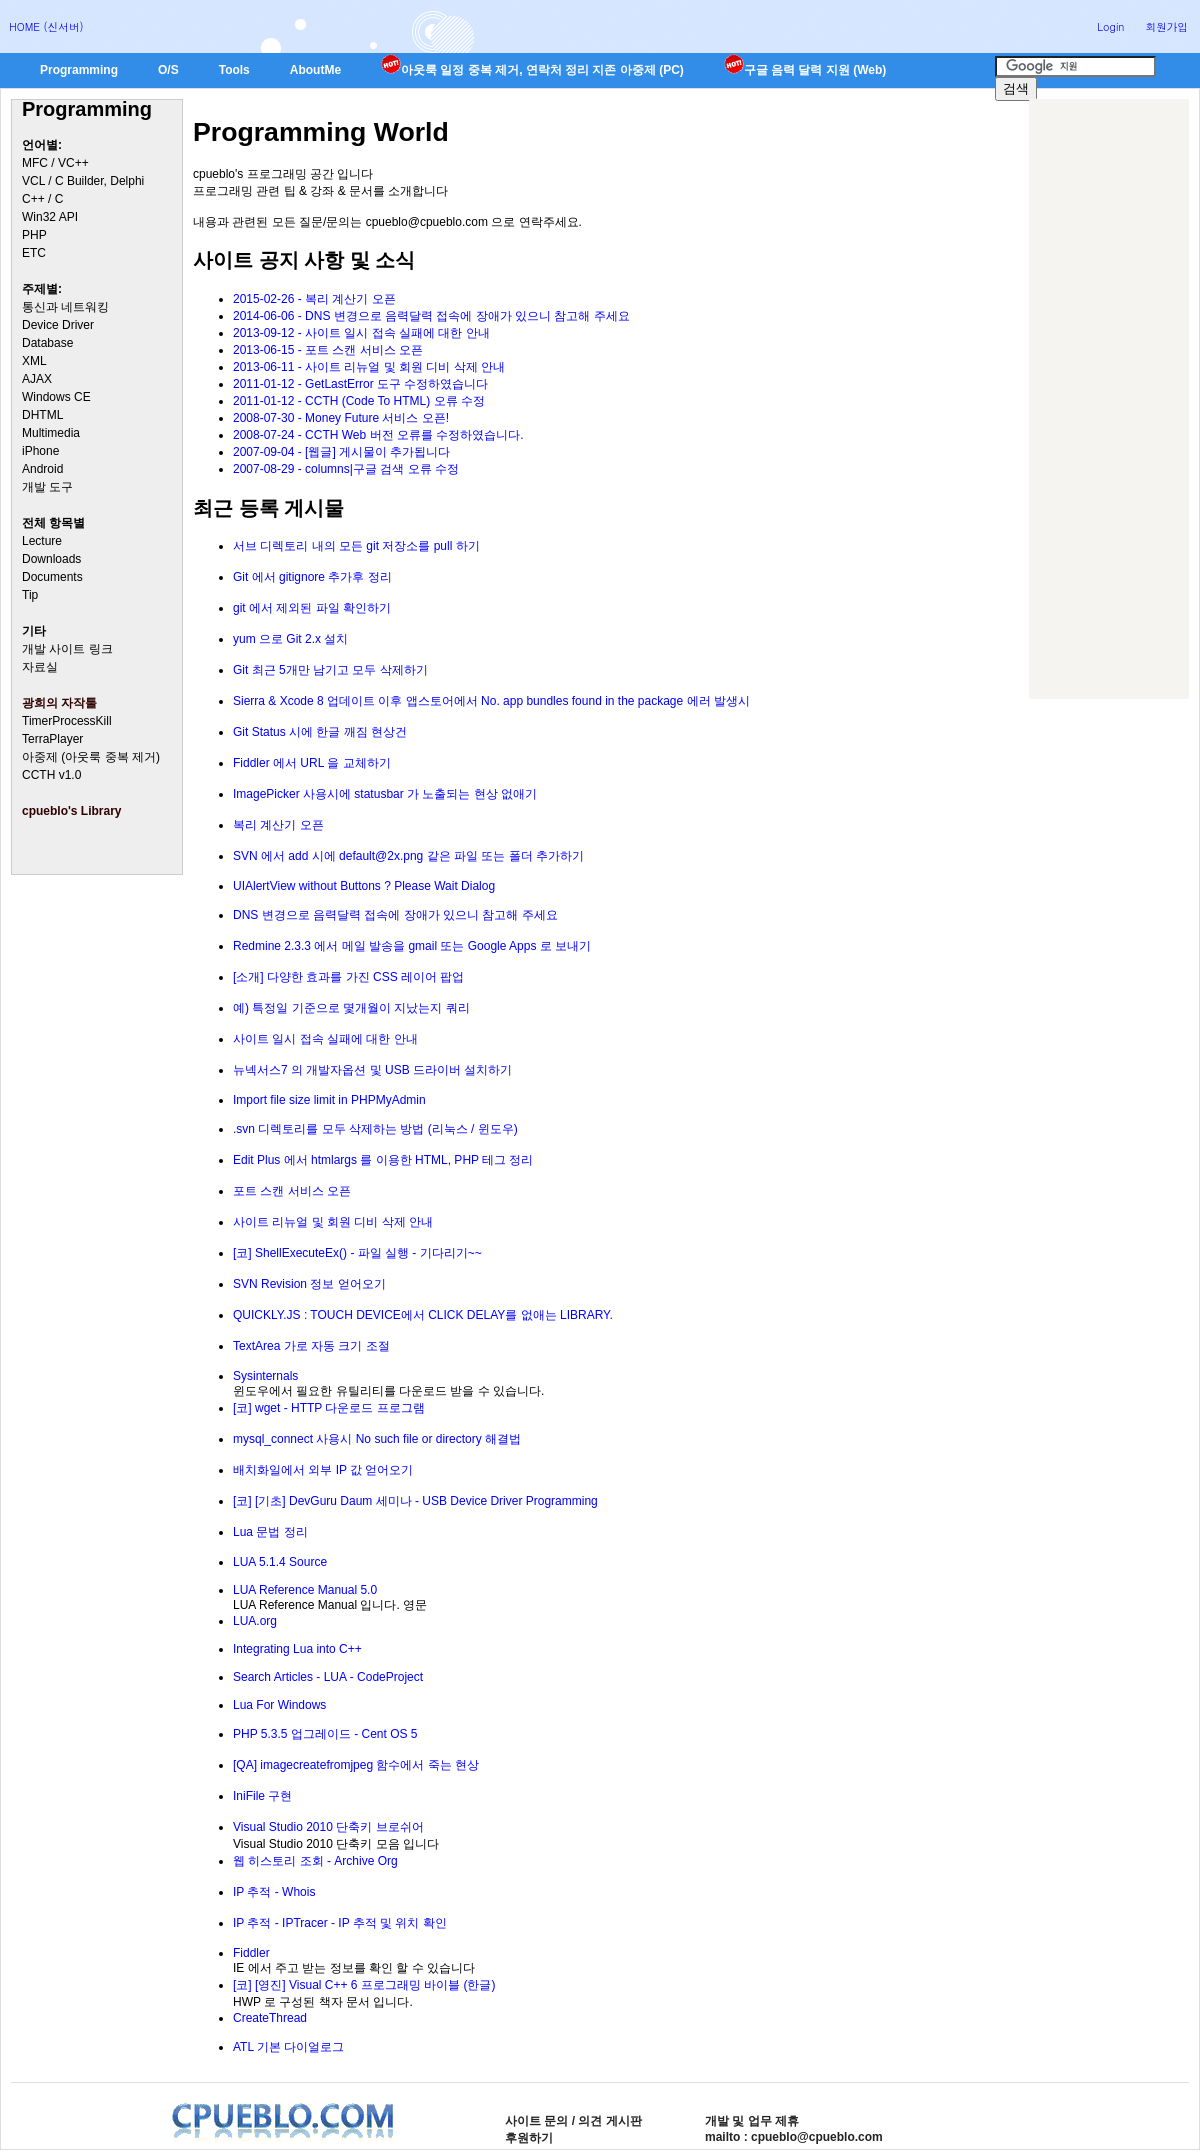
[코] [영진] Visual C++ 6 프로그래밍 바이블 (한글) (364, 1985)
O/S (168, 70)
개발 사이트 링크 (67, 649)
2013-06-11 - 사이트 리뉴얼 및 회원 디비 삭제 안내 (369, 367)
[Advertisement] (1109, 399)
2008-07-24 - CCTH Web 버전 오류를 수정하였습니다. (378, 435)
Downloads (51, 559)
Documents (52, 577)
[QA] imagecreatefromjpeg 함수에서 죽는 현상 (356, 1765)
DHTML (42, 415)
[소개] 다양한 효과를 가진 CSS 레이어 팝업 (348, 977)
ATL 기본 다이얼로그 (288, 2047)
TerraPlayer (52, 739)
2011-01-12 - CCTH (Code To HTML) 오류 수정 (359, 401)
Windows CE (56, 397)
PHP (34, 235)
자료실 (40, 667)
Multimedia (51, 433)
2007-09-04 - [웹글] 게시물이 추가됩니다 (341, 452)
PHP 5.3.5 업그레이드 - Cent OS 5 (325, 1734)
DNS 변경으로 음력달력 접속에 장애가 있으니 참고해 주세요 (395, 915)
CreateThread (270, 2018)
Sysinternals (265, 1376)
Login (1110, 26)
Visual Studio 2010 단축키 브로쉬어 (328, 1827)
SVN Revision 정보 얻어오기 (309, 1284)
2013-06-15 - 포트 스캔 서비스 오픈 (328, 350)
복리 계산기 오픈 (278, 825)
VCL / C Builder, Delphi (83, 181)
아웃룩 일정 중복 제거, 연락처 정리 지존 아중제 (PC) (532, 70)
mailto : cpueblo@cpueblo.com (794, 2137)
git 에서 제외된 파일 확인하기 (312, 608)
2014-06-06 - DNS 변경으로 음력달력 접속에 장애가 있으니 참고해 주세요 (431, 316)
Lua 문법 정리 (270, 1532)
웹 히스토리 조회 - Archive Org (315, 1861)
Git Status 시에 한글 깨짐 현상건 (320, 732)
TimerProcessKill (67, 721)
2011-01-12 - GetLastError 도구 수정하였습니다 (360, 384)
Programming (79, 70)
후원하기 (529, 2138)
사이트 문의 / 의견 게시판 (573, 2121)
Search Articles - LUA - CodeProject (328, 1677)
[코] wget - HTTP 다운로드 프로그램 (329, 1408)
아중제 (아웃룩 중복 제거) (91, 757)
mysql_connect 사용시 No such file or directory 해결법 (377, 1439)
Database (47, 343)
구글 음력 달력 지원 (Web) (805, 70)
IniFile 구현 (262, 1796)
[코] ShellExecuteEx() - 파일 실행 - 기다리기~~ (357, 1253)
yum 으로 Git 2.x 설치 (290, 639)
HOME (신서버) (46, 26)
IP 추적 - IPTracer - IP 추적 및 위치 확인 (340, 1923)
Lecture (42, 541)
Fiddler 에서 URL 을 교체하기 (312, 763)
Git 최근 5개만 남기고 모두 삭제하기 (330, 670)
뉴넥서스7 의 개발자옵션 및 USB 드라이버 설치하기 (372, 1070)
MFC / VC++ (55, 163)
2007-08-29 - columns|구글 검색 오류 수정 (346, 469)
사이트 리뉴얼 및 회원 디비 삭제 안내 (333, 1222)
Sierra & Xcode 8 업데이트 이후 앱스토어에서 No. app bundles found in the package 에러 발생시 (491, 701)
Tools (234, 70)
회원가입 (1166, 26)
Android (42, 469)
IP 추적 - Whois (274, 1892)
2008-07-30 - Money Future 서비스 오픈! (341, 418)
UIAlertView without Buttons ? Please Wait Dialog (364, 886)
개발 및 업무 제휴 (752, 2121)
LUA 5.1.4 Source (280, 1562)
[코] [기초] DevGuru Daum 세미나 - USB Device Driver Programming (415, 1501)
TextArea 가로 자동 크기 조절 (311, 1346)
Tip (30, 595)
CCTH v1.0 (51, 775)
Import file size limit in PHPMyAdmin (329, 1100)
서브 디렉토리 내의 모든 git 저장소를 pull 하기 (356, 546)
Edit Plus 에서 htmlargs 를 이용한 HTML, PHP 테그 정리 (383, 1160)
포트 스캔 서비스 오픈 (292, 1191)
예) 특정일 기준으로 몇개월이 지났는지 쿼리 (351, 1008)
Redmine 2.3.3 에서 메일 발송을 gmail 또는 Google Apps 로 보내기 (412, 946)
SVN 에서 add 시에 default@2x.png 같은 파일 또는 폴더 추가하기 (408, 856)
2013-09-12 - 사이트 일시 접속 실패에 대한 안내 (361, 333)
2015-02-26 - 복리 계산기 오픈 (314, 299)
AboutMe (315, 70)
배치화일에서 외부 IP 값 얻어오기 (323, 1470)
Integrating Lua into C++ (297, 1649)
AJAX (37, 379)
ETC (34, 253)
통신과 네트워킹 (65, 307)
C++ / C (42, 199)
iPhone (40, 451)
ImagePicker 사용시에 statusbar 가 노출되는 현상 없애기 (385, 794)
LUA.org (255, 1621)
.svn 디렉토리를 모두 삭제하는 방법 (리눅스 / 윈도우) (375, 1129)
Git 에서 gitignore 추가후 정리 (312, 577)
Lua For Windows (279, 1705)
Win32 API (50, 217)
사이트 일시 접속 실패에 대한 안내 (325, 1039)
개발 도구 (47, 487)
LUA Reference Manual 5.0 (305, 1590)
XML (34, 361)
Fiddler (251, 1953)
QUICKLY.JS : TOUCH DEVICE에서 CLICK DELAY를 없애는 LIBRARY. (423, 1315)
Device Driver (58, 325)
